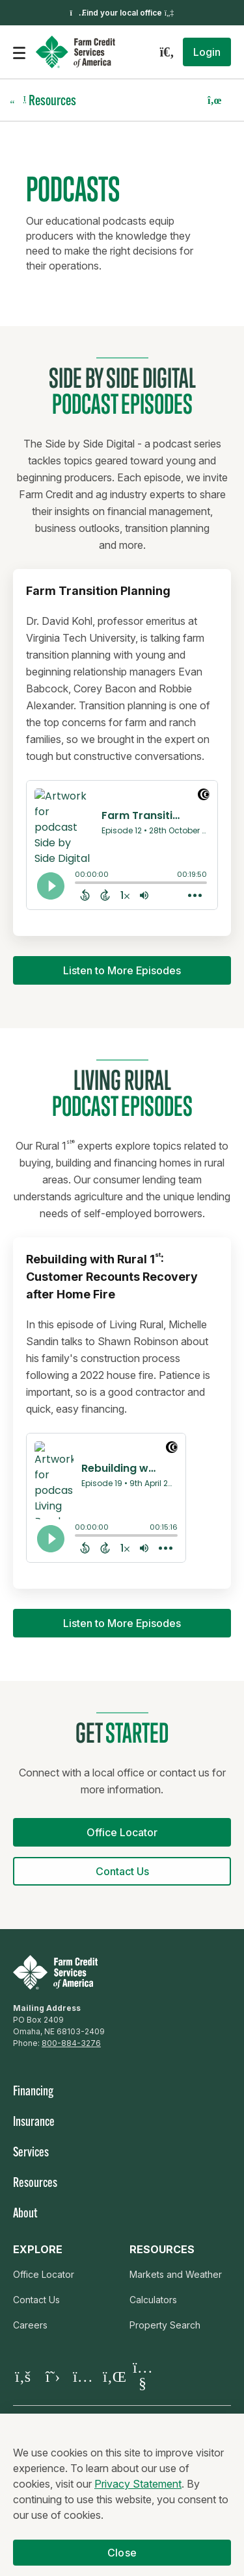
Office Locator (43, 2274)
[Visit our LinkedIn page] (112, 2376)
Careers (30, 2324)
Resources (35, 2183)
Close (122, 2559)
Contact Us (36, 2299)
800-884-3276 (71, 2043)
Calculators (153, 2299)
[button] (207, 52)
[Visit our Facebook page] (23, 2376)
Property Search (164, 2324)
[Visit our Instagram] (82, 2376)
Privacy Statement (138, 2490)
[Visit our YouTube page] (142, 2376)
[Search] (167, 51)
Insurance (34, 2122)
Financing (33, 2092)
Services (31, 2153)
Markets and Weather (175, 2274)
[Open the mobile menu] (19, 52)
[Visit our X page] (52, 2376)
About (25, 2214)
